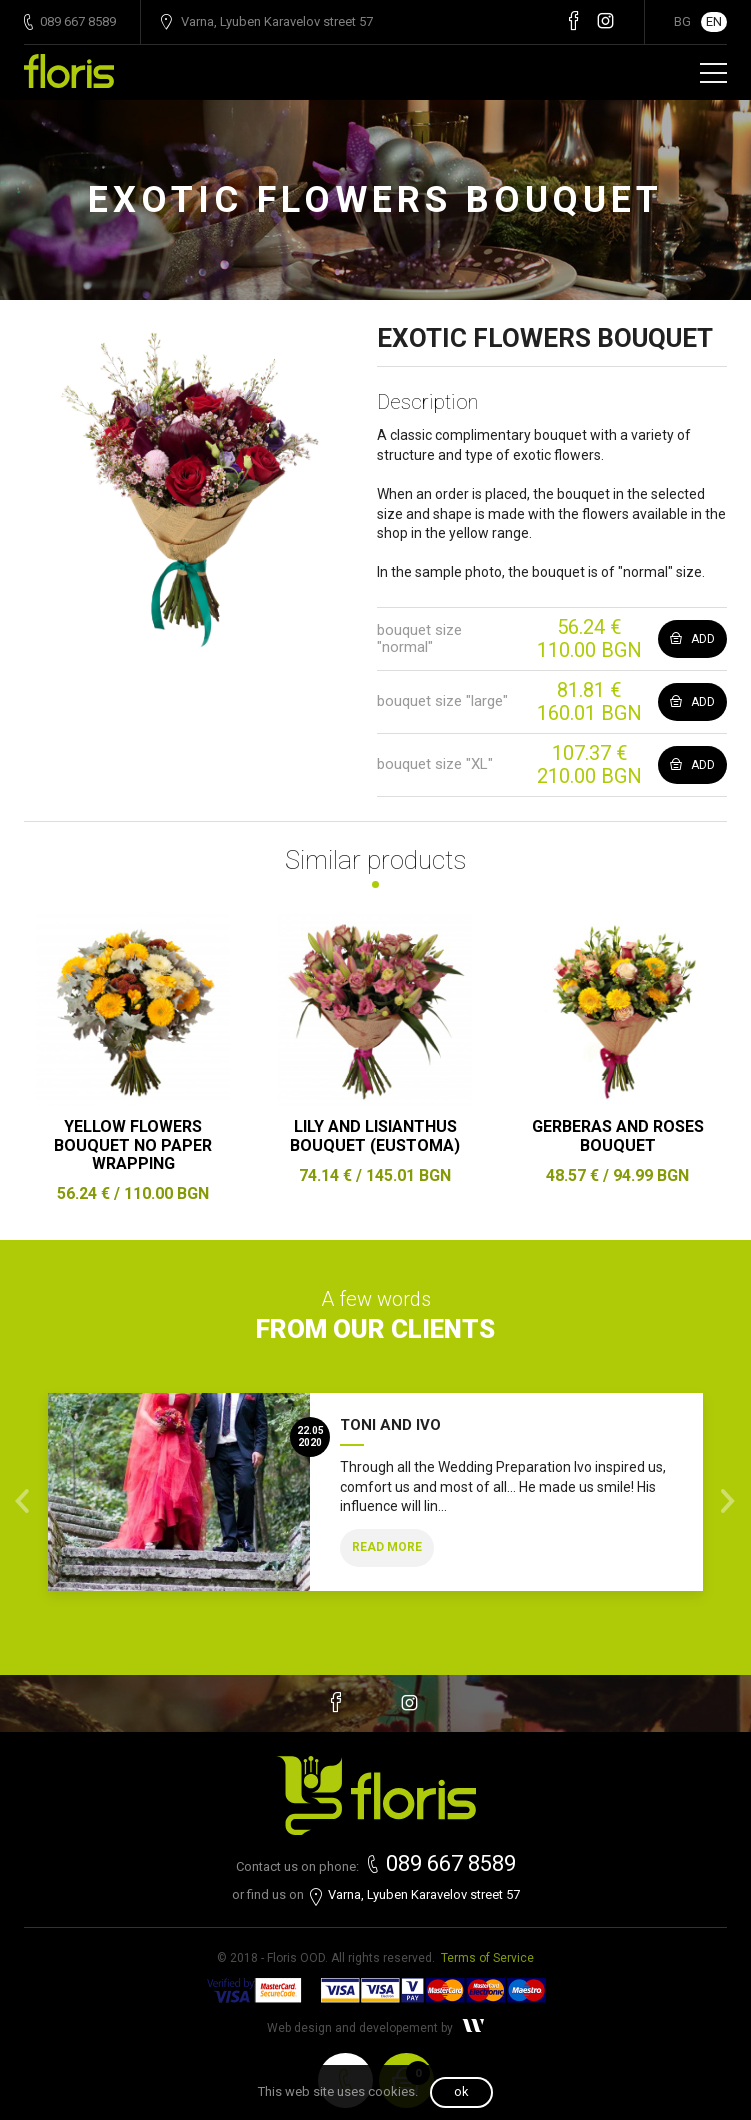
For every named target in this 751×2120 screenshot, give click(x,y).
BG (682, 21)
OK (461, 2091)
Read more (387, 1547)
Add (692, 639)
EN (714, 21)
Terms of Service (487, 1958)
